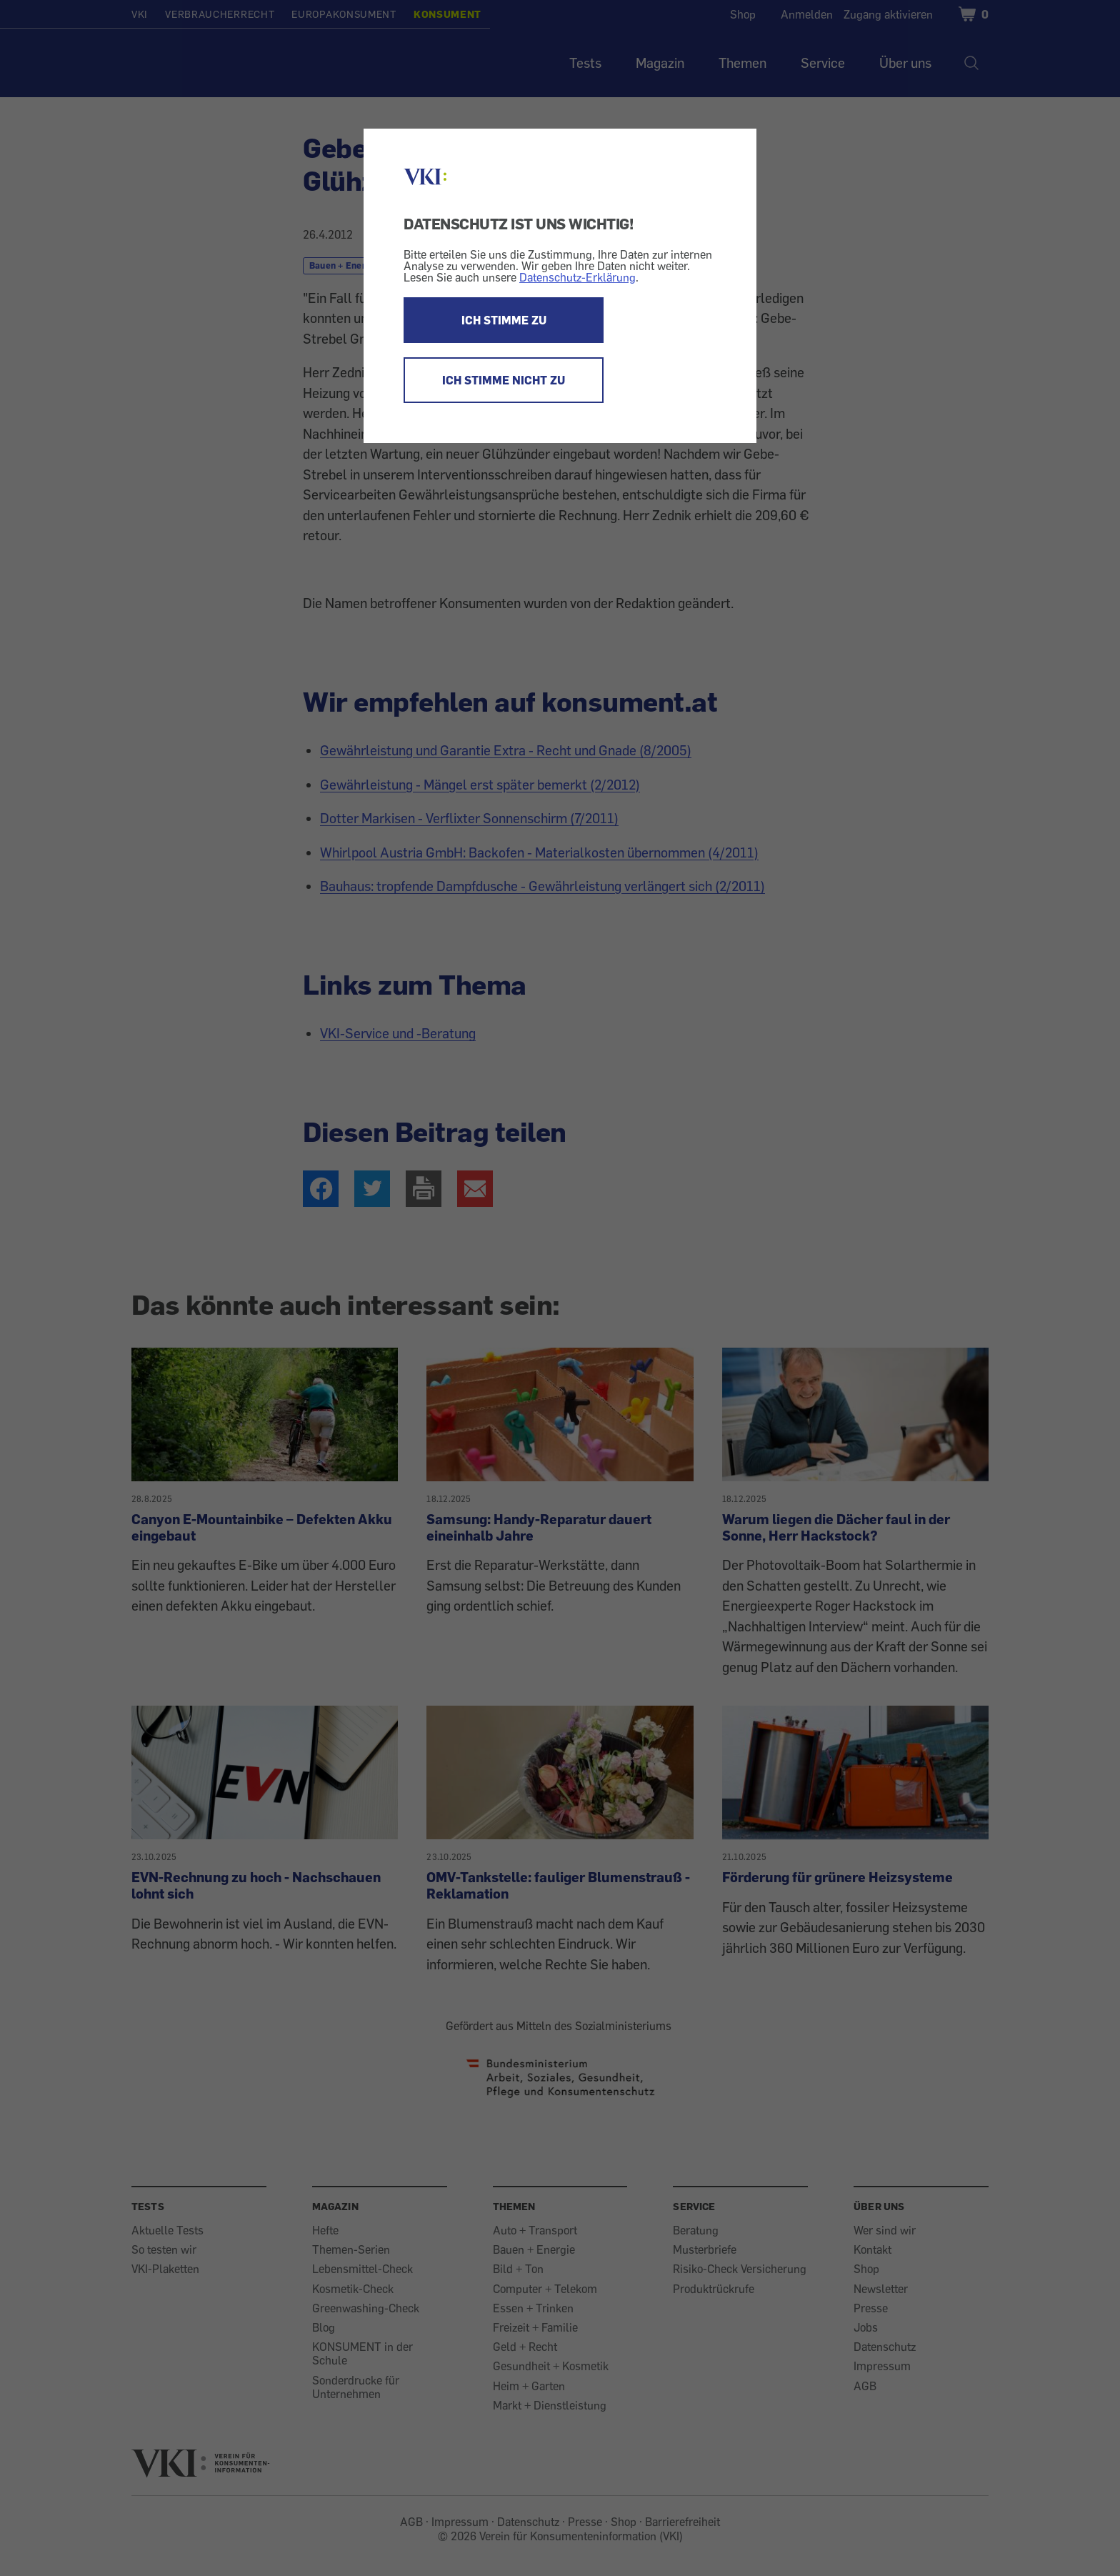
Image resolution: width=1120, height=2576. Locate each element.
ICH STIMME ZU (503, 320)
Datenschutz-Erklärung (577, 277)
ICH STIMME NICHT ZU (503, 380)
